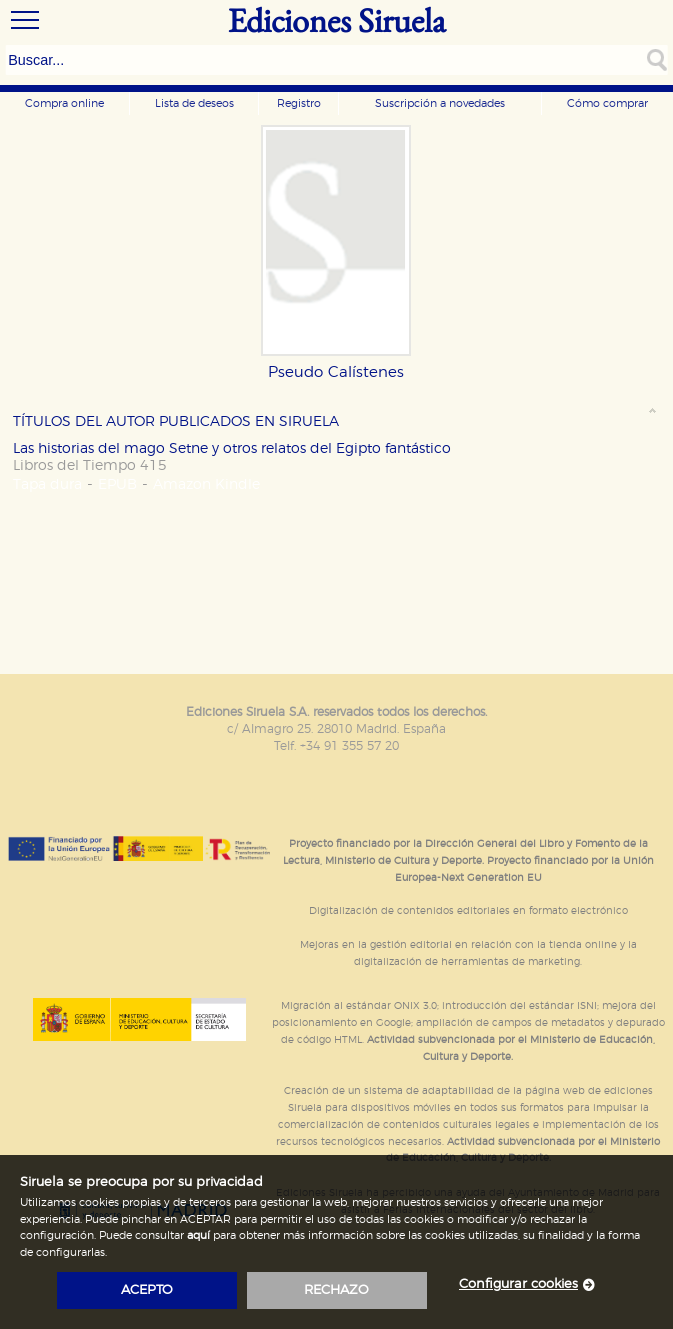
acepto (147, 1290)
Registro (299, 103)
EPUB (117, 484)
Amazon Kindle (206, 484)
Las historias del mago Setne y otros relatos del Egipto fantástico (232, 448)
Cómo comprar (607, 103)
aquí (198, 1235)
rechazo (336, 1290)
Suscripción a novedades (440, 103)
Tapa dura (47, 484)
